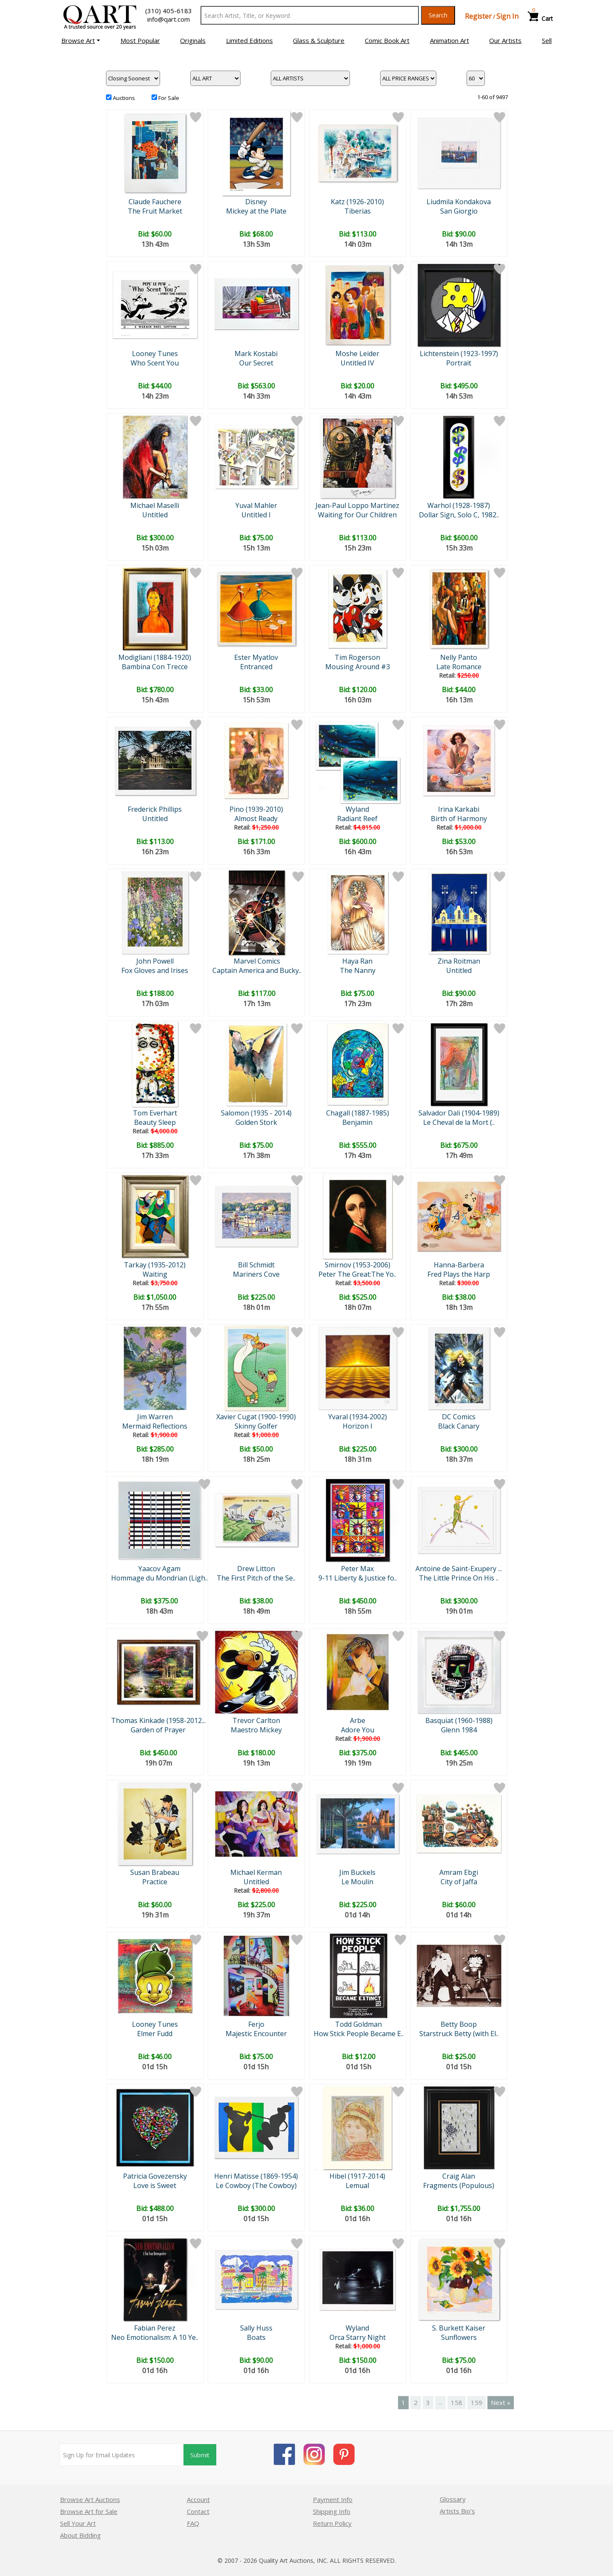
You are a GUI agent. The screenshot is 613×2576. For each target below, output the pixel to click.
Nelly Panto (458, 657)
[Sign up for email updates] (121, 2454)
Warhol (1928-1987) (458, 505)
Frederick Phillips (155, 809)
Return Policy (332, 2523)
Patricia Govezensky (155, 2176)
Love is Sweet (154, 2185)
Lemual (357, 2185)
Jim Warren (155, 1416)
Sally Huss (256, 2328)
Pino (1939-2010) (256, 809)
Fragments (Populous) (458, 2185)
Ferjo (256, 2024)
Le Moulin (357, 1881)
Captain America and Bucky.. (256, 970)
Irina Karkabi (458, 809)
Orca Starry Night (357, 2337)
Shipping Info (331, 2511)
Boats (256, 2337)
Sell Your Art (78, 2523)
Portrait (458, 363)
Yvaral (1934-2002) (357, 1416)
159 (476, 2402)
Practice (154, 1881)
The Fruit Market (155, 211)
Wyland (357, 809)
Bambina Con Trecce (155, 666)
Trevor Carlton (256, 1720)
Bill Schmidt (256, 1264)
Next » (500, 2402)
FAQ (193, 2523)
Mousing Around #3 (357, 666)
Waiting (155, 1274)
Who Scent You (155, 363)
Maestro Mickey (256, 1729)
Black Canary (458, 1426)
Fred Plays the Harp (458, 1274)
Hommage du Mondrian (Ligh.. (159, 1578)
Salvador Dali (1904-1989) (458, 1113)
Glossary (453, 2499)
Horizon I (357, 1426)
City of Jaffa (459, 1881)
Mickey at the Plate (256, 211)
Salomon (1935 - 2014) (256, 1113)
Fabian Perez (154, 2328)
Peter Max (357, 1568)
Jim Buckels (357, 1872)
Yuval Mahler (256, 505)
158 (456, 2402)
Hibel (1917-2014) (357, 2176)
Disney (256, 201)
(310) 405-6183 (168, 10)
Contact (198, 2511)
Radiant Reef (357, 818)
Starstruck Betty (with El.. (458, 2033)
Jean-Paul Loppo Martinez (357, 505)
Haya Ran (357, 961)
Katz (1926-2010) (357, 201)
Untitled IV (357, 363)
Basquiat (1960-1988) (459, 1720)
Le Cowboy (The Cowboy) (256, 2185)
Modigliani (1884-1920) (154, 657)
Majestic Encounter (256, 2033)
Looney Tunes (155, 353)
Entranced (256, 666)
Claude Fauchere (155, 201)
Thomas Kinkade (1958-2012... (158, 1720)
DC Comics (459, 1416)
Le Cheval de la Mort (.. (459, 1122)
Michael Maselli (154, 505)
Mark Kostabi (256, 353)
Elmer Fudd (154, 2033)
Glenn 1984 (459, 1729)
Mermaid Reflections (154, 1426)
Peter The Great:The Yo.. (357, 1274)
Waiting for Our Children (357, 514)
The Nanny (357, 970)
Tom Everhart (155, 1113)
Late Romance (458, 666)
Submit (199, 2455)
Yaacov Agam (159, 1568)
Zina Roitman (459, 961)
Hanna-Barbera (459, 1264)
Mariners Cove (256, 1274)
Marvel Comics (257, 961)
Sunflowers (459, 2337)
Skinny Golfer (256, 1426)
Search (438, 15)
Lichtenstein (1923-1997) (459, 353)
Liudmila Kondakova (459, 201)
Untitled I (256, 514)
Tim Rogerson (357, 657)
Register (478, 16)
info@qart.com (168, 19)
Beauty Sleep (155, 1122)
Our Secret (256, 363)
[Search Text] (309, 15)
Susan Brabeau (154, 1872)
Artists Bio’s (457, 2511)
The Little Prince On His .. (458, 1578)
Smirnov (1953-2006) (357, 1264)
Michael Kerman (256, 1872)
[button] (80, 40)
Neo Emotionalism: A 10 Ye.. (154, 2337)
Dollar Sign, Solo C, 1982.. (459, 514)
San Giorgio (459, 211)
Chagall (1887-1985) (357, 1113)
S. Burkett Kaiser (458, 2328)
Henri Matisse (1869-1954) (256, 2176)
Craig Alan (458, 2176)
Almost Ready (256, 818)
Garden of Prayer (158, 1729)
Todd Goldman (358, 2024)
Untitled (155, 514)
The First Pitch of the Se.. (256, 1578)
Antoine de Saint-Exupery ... (458, 1568)
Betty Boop (459, 2024)
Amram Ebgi (458, 1872)
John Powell (155, 961)
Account (198, 2499)
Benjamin (357, 1122)
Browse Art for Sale (88, 2511)
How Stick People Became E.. (359, 2033)
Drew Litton (256, 1568)
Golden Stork (256, 1122)
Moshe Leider (357, 353)
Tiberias (357, 211)
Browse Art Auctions (90, 2499)
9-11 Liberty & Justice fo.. (357, 1578)
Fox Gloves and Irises (154, 970)
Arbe (357, 1720)
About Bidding (80, 2535)
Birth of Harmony (459, 818)
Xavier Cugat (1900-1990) (256, 1416)
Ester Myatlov (256, 657)
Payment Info (332, 2499)
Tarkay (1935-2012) (155, 1264)
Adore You (357, 1729)
